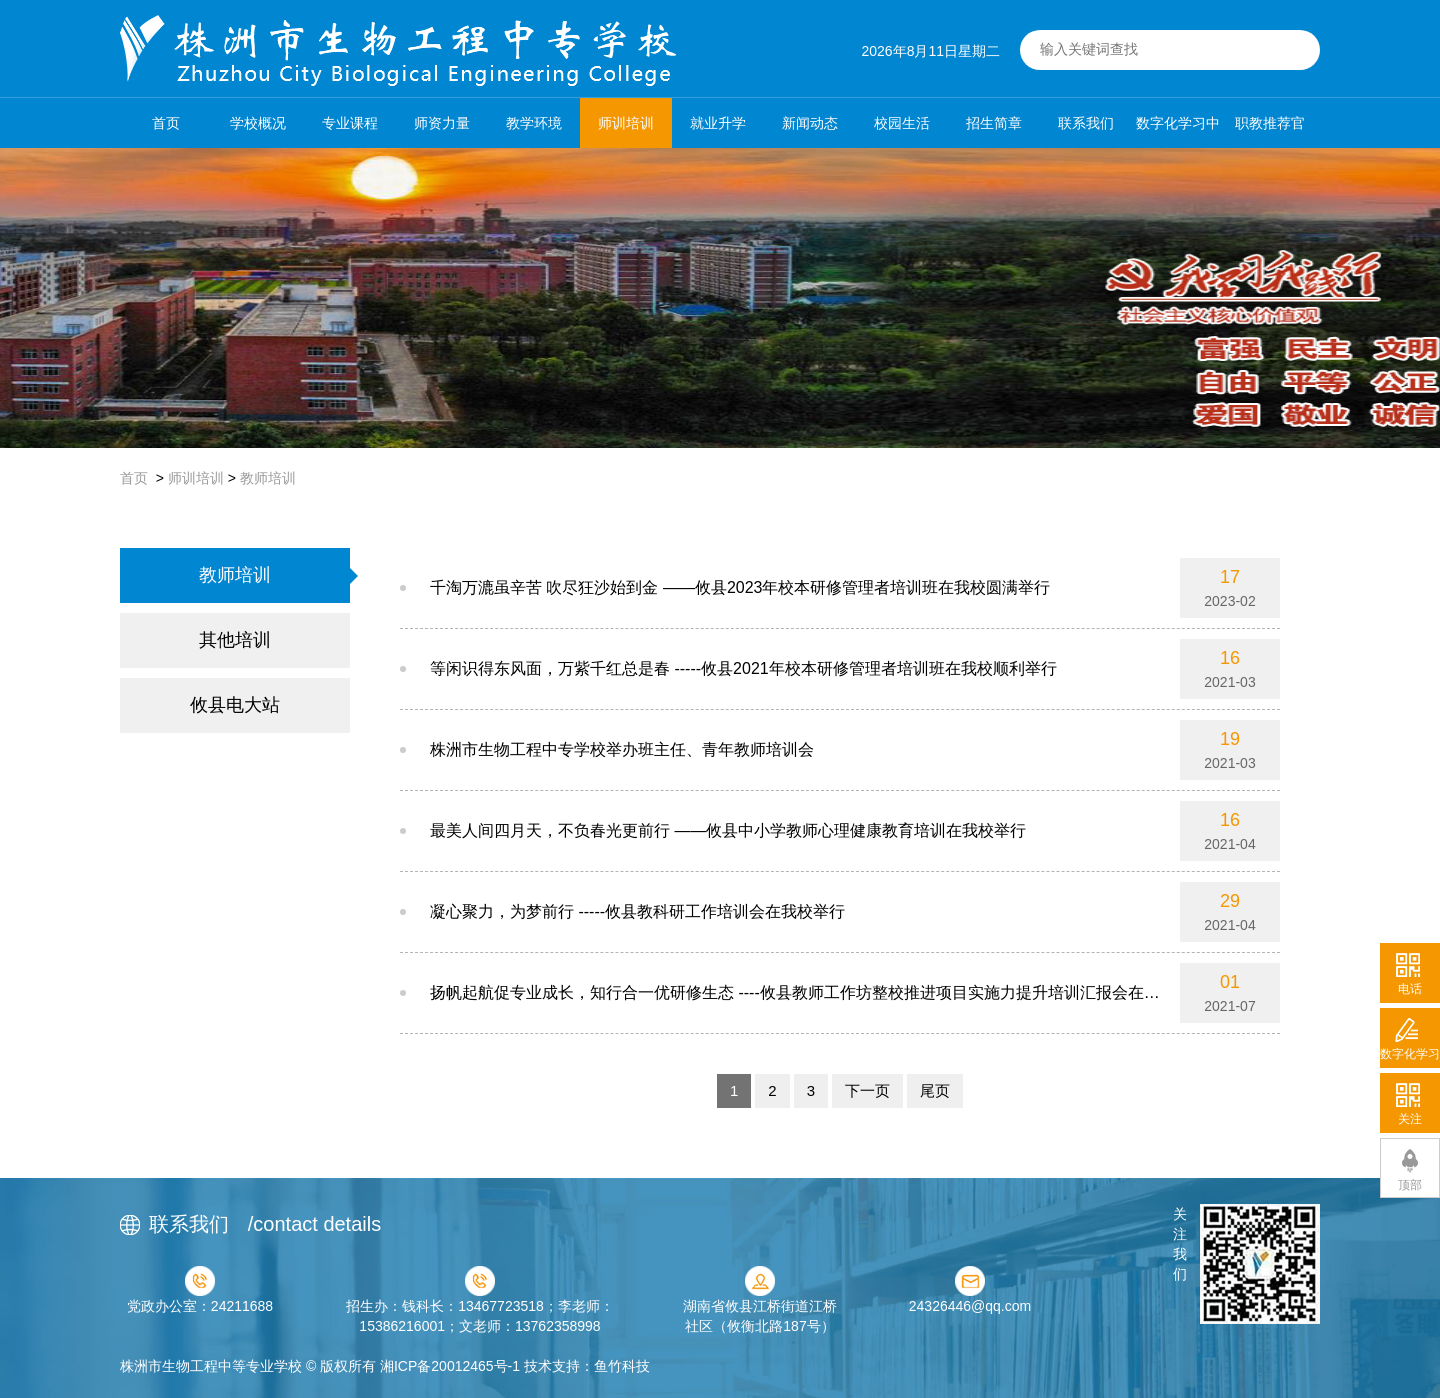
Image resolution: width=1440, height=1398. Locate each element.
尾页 (935, 1090)
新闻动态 (810, 123)
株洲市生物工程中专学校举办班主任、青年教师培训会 (622, 749)
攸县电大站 (235, 705)
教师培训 (268, 478)
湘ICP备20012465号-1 (450, 1366)
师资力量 (442, 123)
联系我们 (1086, 123)
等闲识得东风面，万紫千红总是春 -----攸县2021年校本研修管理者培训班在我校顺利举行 (743, 668)
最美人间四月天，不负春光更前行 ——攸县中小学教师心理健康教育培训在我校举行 (728, 830)
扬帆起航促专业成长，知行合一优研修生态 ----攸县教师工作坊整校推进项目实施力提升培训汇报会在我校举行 (795, 1003)
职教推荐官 (1270, 123)
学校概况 (258, 123)
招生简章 (994, 123)
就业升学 (718, 123)
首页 (166, 123)
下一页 (867, 1090)
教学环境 (534, 123)
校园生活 (902, 123)
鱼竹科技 (622, 1366)
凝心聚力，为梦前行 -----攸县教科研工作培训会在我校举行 (637, 911)
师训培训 (626, 123)
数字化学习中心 (1178, 131)
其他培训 (235, 640)
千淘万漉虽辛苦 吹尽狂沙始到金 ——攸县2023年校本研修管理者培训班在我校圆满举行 (740, 587)
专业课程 (350, 123)
